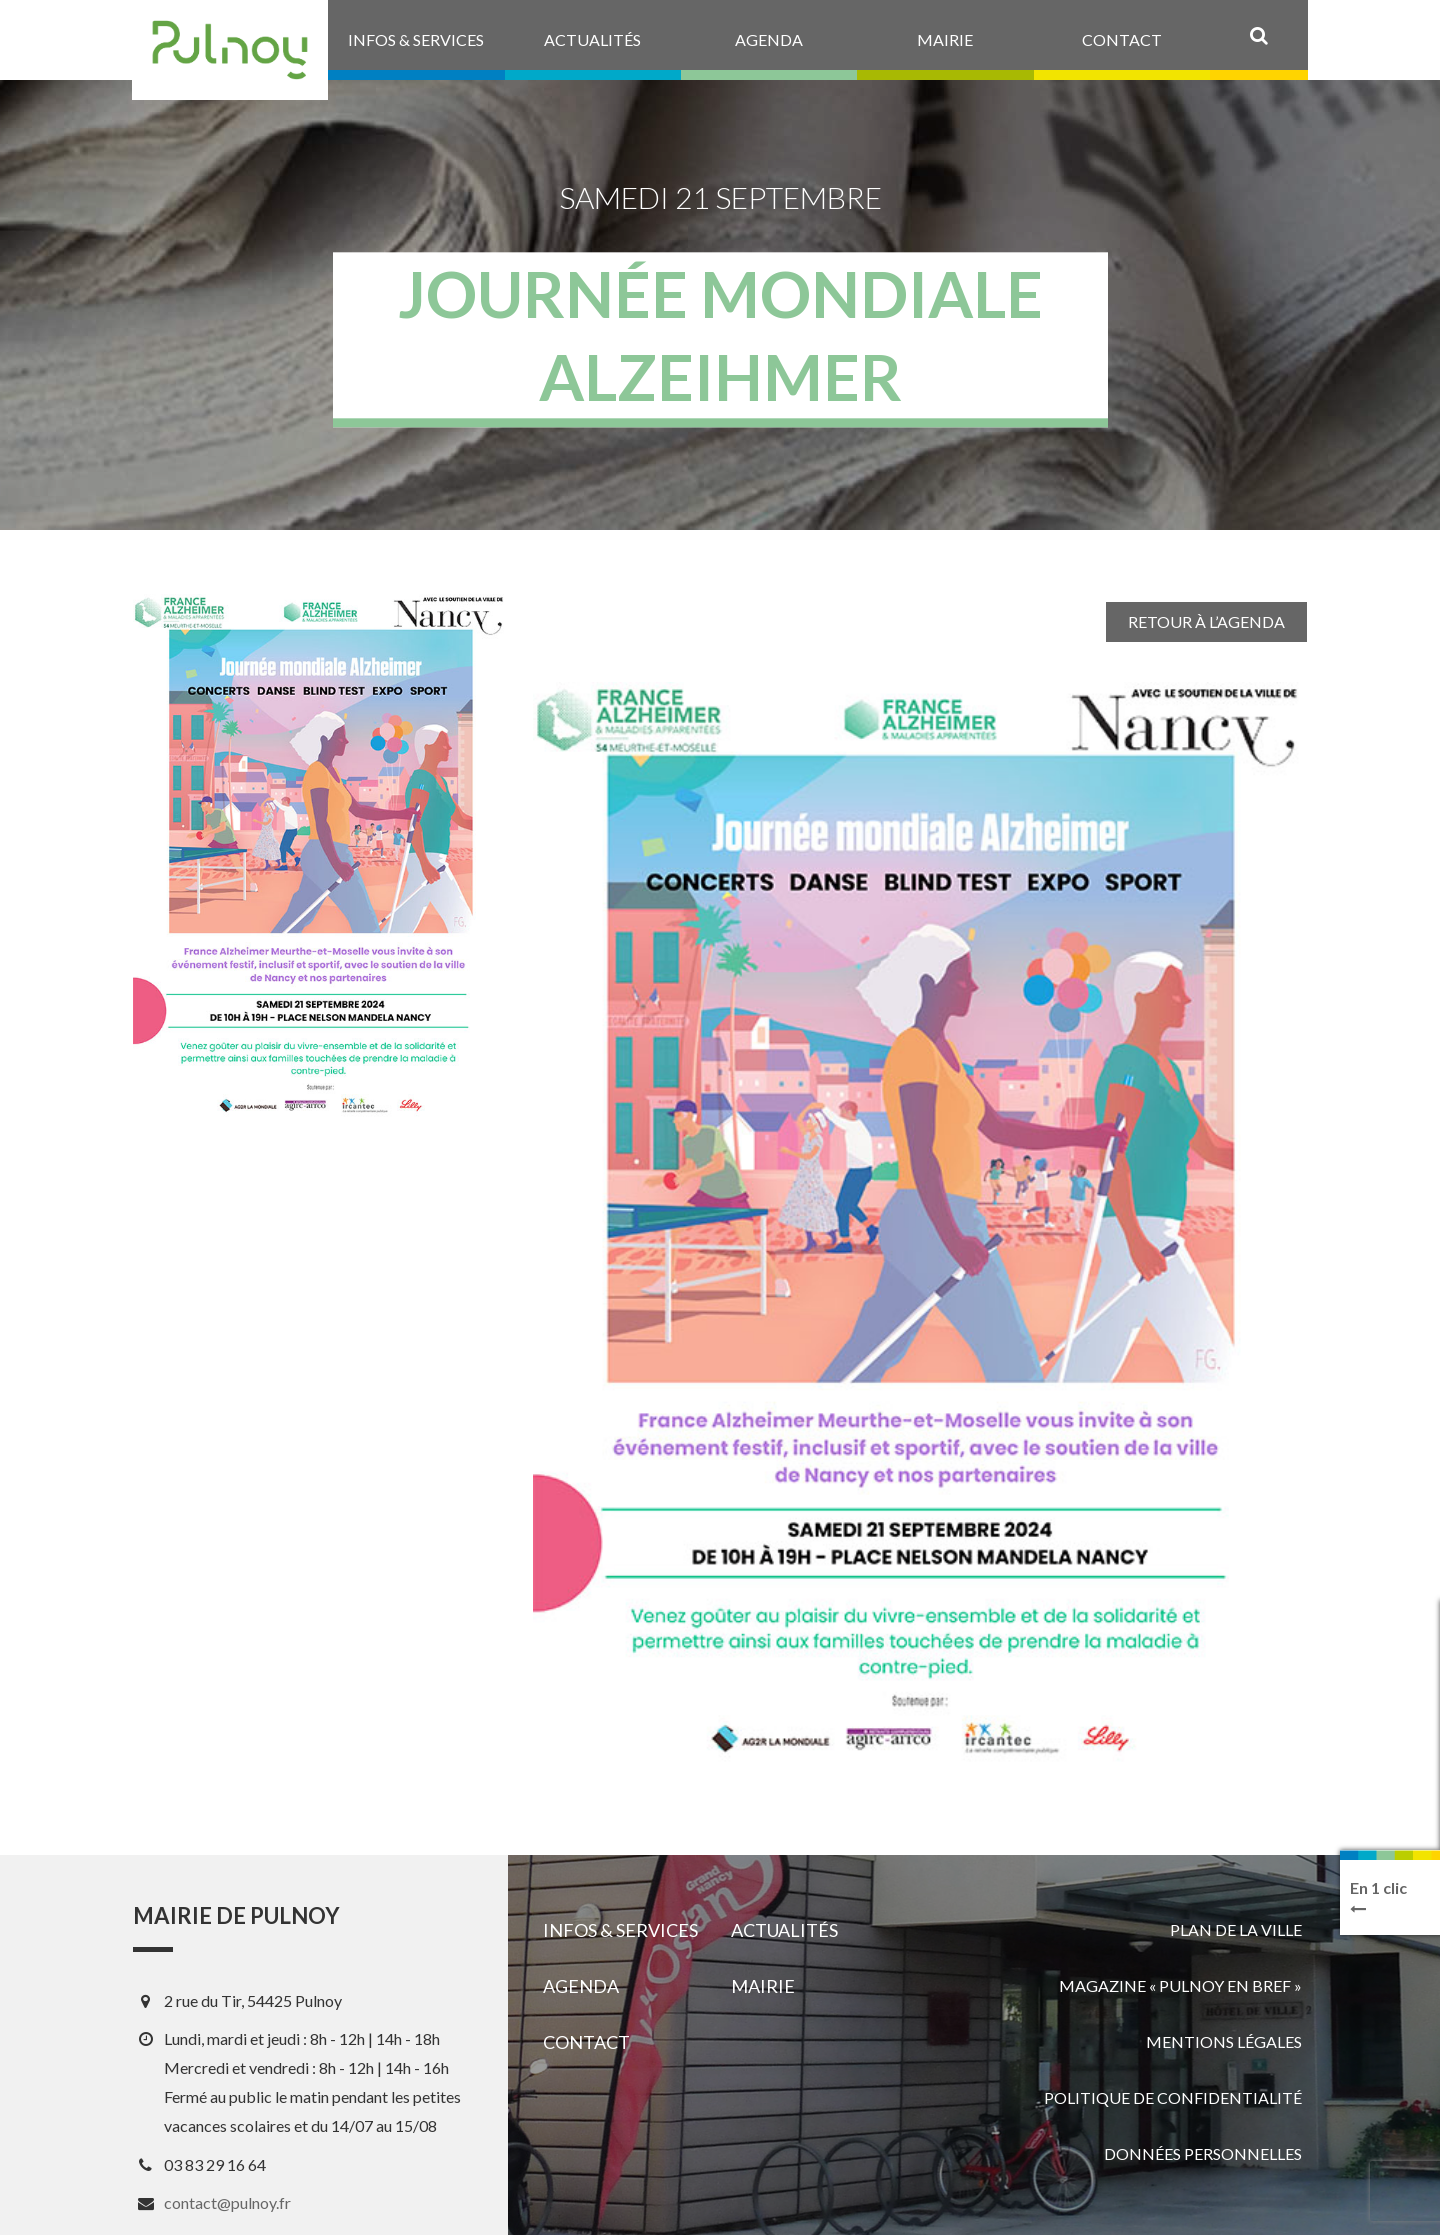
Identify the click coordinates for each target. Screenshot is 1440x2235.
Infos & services (620, 1930)
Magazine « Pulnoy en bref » (1180, 1985)
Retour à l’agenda (1206, 621)
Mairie (763, 1986)
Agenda (581, 1986)
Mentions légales (1224, 2041)
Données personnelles (1203, 2153)
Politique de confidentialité (1173, 2097)
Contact (586, 2042)
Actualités (784, 1930)
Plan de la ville (1236, 1929)
